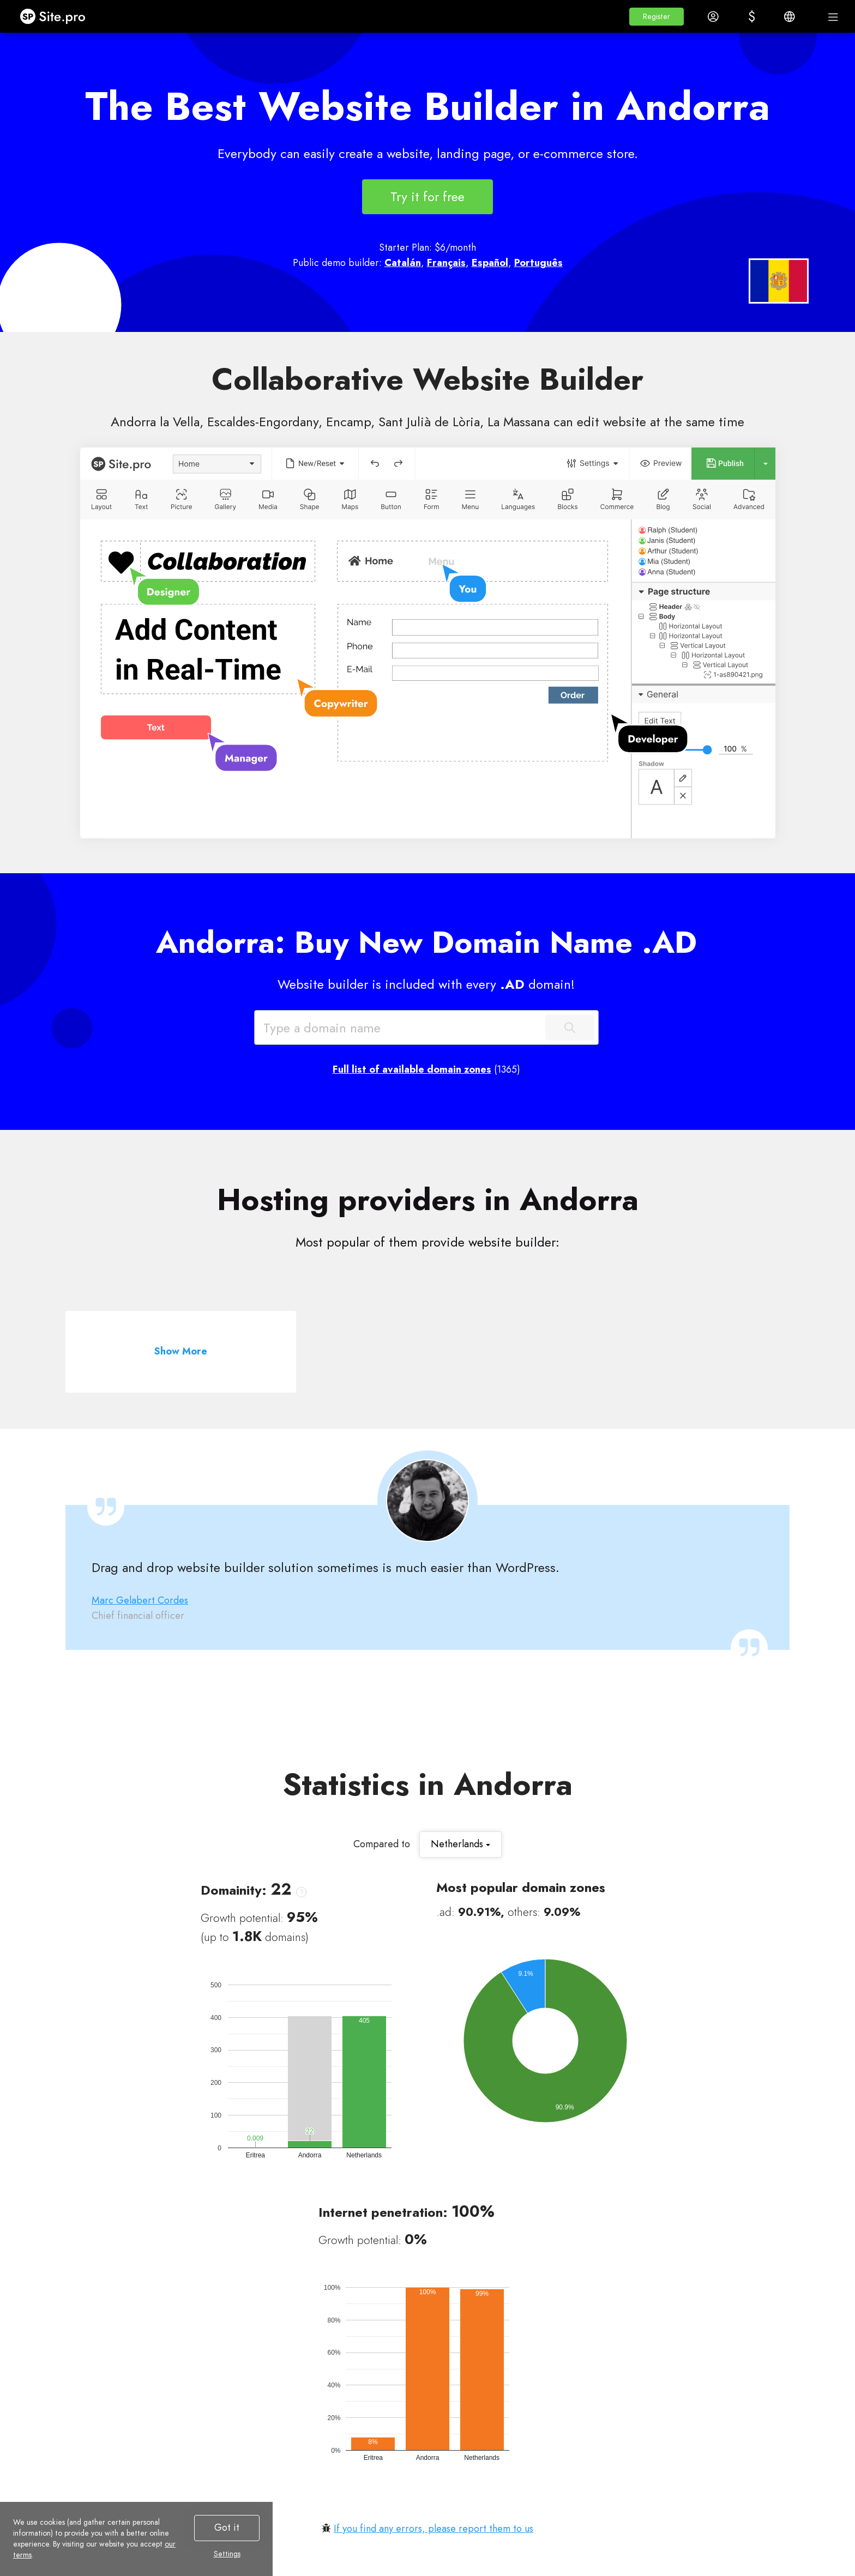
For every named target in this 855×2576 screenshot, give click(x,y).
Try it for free (427, 196)
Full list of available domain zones (412, 1069)
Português (538, 263)
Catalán (402, 263)
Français (446, 263)
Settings (227, 2553)
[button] (656, 17)
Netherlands (460, 1844)
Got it (226, 2527)
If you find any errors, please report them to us (433, 2528)
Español (490, 263)
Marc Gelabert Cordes (140, 1600)
